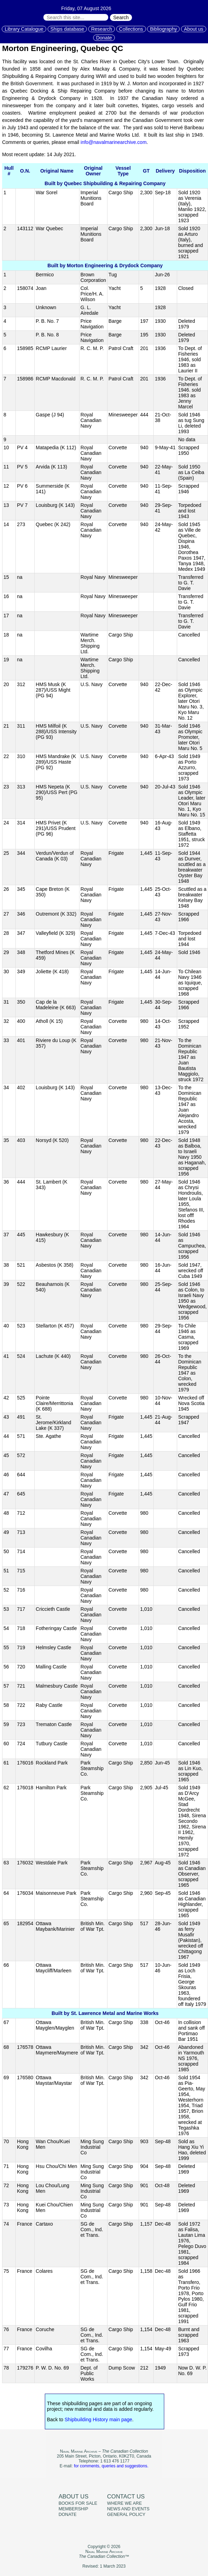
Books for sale (77, 2503)
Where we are (124, 2503)
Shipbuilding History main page (98, 2419)
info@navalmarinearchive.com (114, 142)
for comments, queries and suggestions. (111, 2466)
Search (121, 17)
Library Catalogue (24, 29)
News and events (128, 2508)
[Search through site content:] (76, 17)
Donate (104, 38)
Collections (131, 29)
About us (193, 29)
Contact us (126, 2496)
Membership (73, 2508)
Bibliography (163, 29)
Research (101, 29)
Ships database (67, 29)
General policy (126, 2514)
